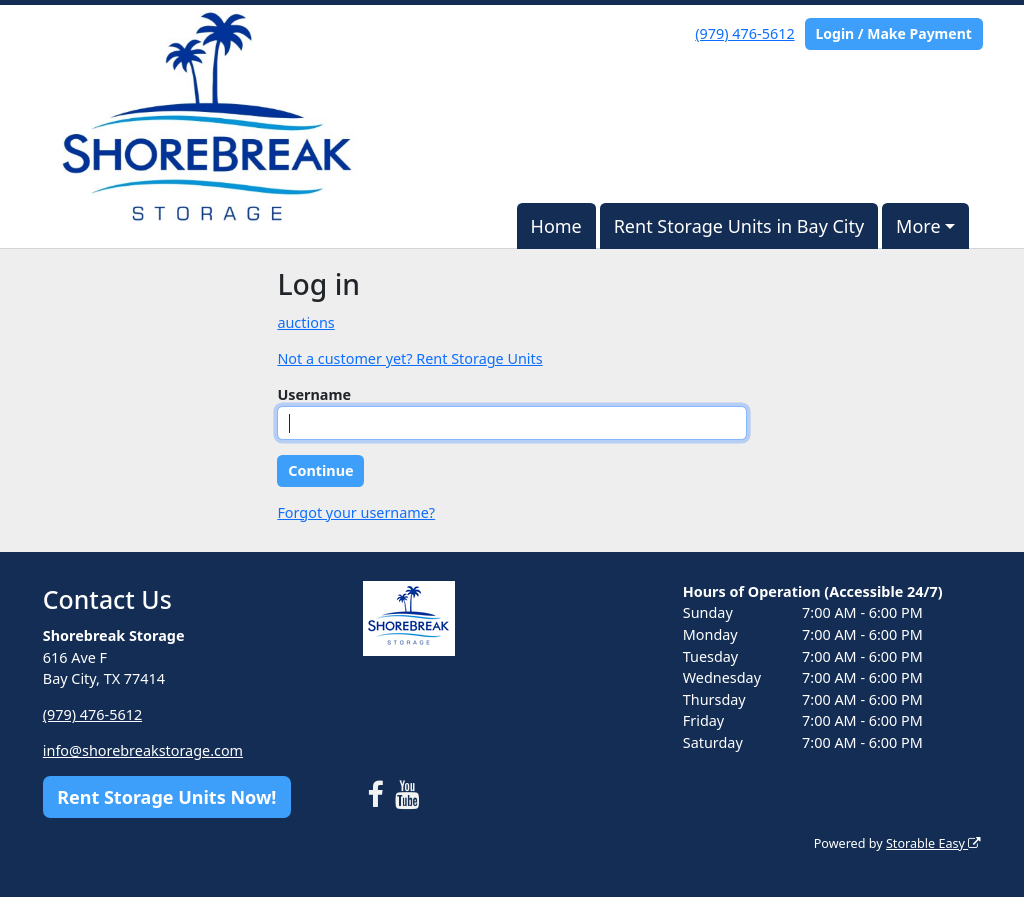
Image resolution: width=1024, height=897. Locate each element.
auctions (305, 322)
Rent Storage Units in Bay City (739, 226)
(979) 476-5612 (744, 33)
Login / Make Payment (893, 33)
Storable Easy (933, 843)
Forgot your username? (356, 512)
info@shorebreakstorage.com (143, 750)
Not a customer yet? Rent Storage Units (409, 358)
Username (314, 394)
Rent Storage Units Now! (166, 797)
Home (556, 226)
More (918, 226)
